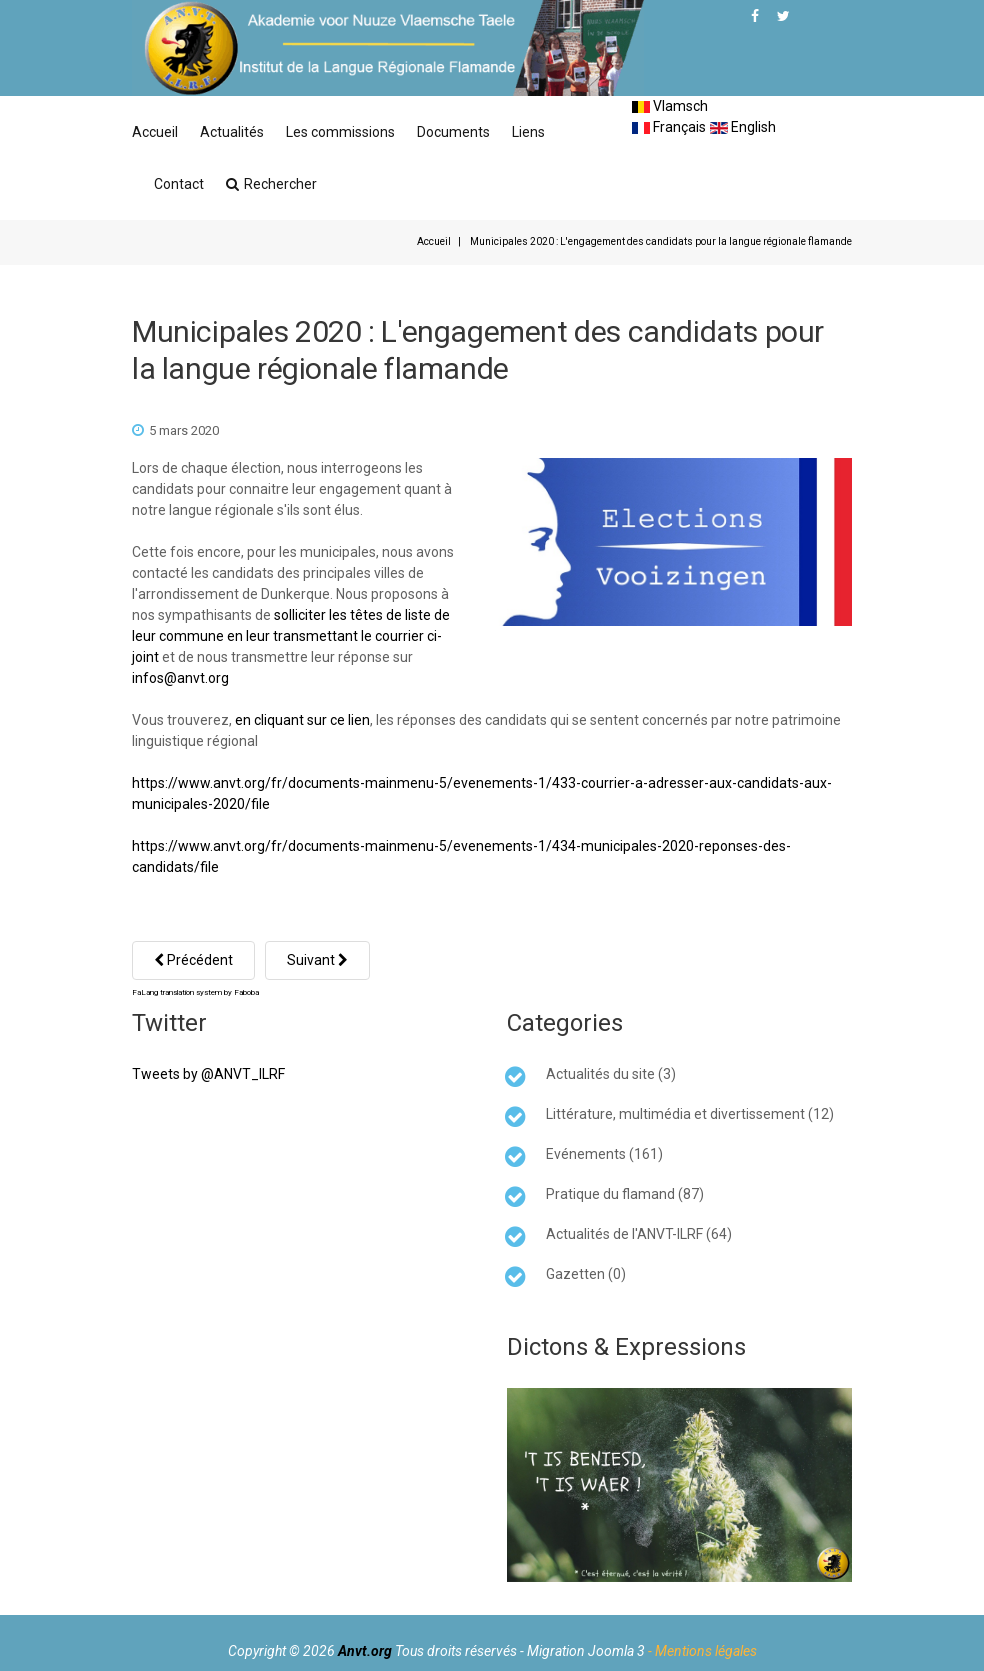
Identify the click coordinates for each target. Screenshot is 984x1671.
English (743, 127)
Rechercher (271, 184)
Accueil (155, 132)
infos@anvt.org (180, 678)
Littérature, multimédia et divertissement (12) (690, 1114)
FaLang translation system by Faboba (195, 992)
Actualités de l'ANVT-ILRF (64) (639, 1234)
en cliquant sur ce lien (302, 720)
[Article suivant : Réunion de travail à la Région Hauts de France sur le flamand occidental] (317, 960)
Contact (179, 184)
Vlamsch (670, 106)
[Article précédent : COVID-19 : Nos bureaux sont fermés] (193, 960)
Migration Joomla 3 (586, 1651)
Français (669, 127)
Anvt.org (365, 1651)
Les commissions (340, 132)
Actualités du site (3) (611, 1074)
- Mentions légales (702, 1651)
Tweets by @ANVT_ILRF (208, 1074)
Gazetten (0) (586, 1274)
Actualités (232, 132)
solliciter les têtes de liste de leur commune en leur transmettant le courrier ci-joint (291, 636)
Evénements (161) (604, 1154)
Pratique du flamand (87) (625, 1194)
